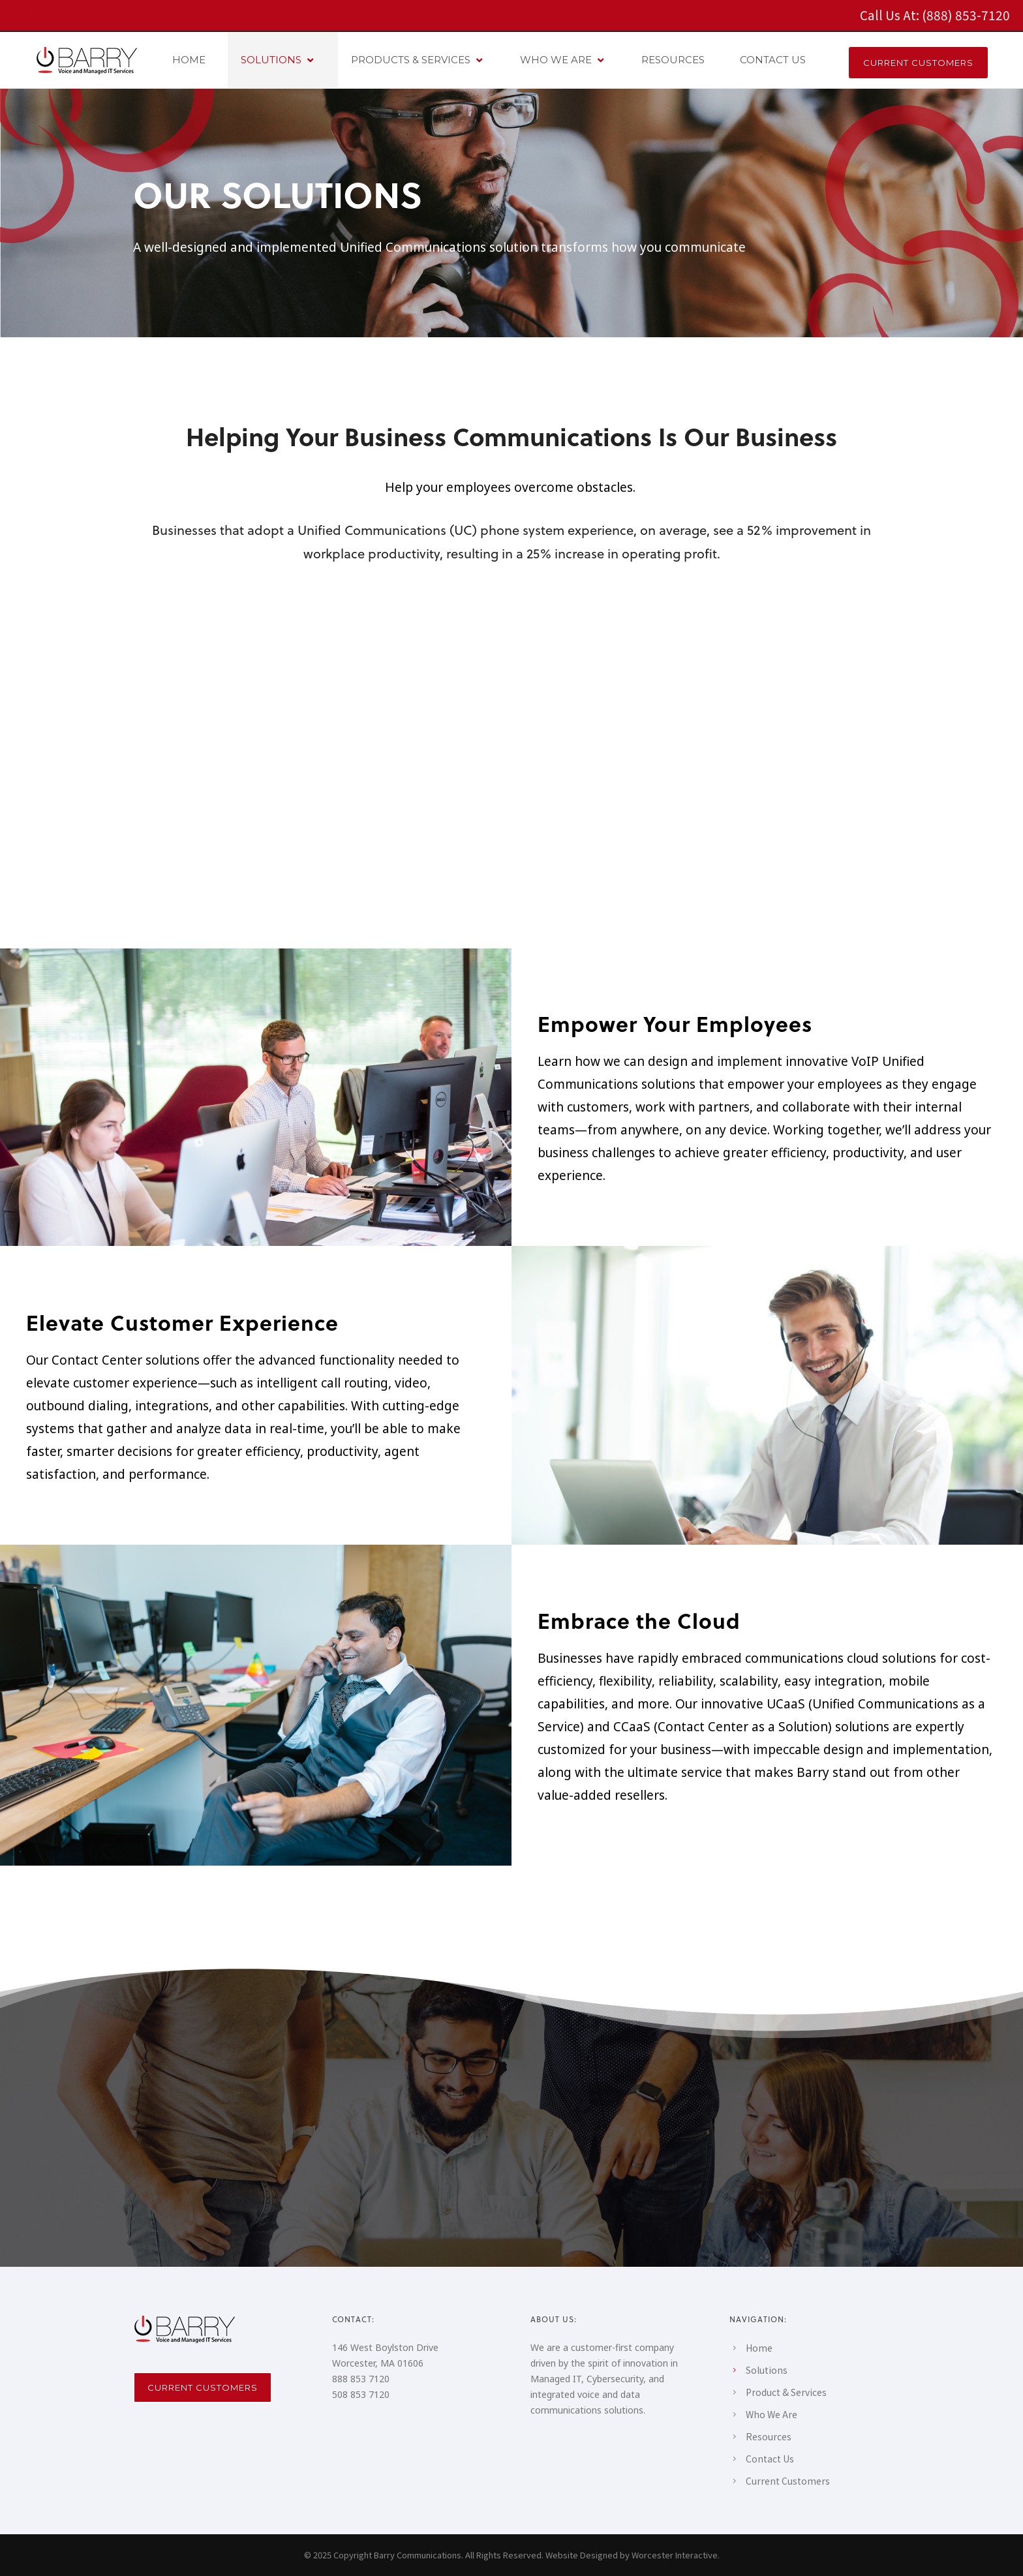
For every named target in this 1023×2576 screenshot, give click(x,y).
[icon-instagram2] (24, 15)
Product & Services (786, 2392)
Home (759, 2347)
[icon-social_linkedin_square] (56, 15)
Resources (768, 2436)
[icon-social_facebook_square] (85, 15)
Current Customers (202, 2387)
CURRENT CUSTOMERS (918, 62)
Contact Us (770, 2458)
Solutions (766, 2369)
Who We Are (771, 2414)
